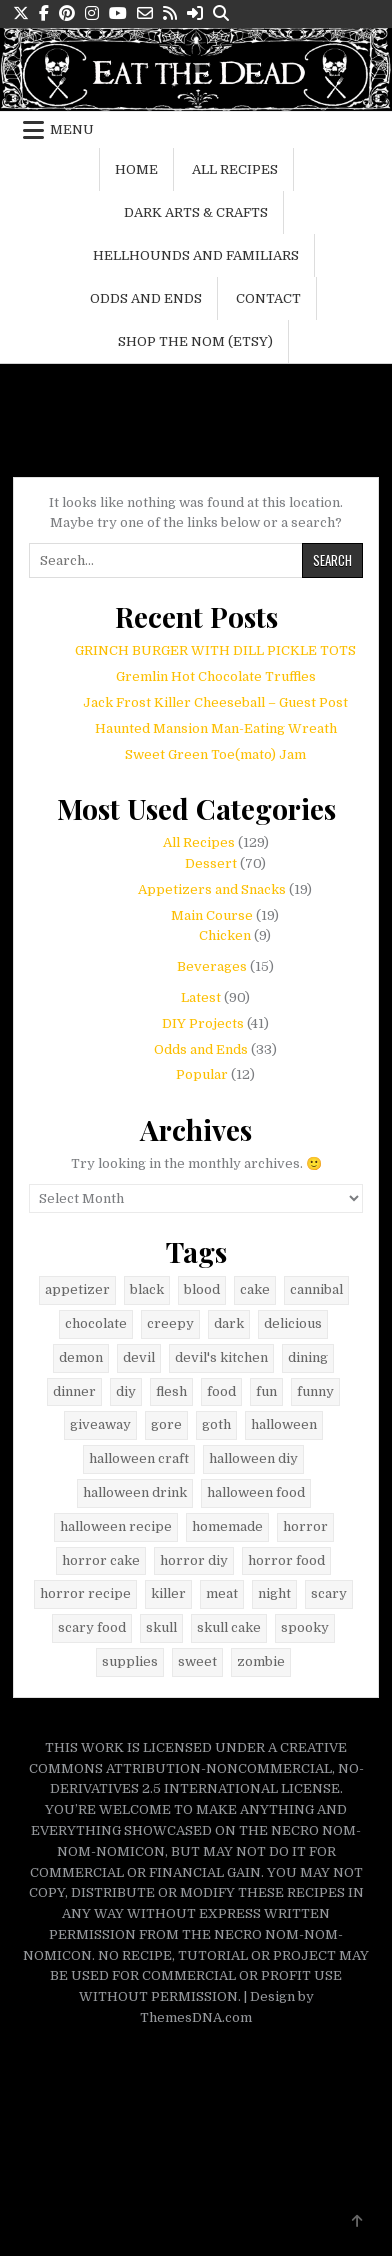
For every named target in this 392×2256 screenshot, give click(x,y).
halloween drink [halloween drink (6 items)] (135, 1492)
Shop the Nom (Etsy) (195, 341)
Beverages (212, 966)
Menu (72, 129)
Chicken (225, 935)
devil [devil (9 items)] (139, 1357)
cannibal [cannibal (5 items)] (316, 1289)
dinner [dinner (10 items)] (74, 1391)
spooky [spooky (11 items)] (305, 1627)
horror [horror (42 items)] (305, 1526)
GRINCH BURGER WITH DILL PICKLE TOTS (215, 650)
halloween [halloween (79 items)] (284, 1424)
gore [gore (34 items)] (166, 1424)
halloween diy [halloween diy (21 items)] (253, 1458)
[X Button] (21, 13)
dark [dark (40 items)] (229, 1323)
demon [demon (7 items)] (81, 1357)
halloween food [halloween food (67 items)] (256, 1492)
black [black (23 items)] (147, 1289)
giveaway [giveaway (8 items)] (100, 1424)
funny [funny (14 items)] (315, 1391)
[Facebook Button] (44, 13)
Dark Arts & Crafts (196, 212)
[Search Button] (221, 13)
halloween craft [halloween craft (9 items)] (139, 1458)
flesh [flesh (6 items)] (171, 1391)
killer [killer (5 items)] (168, 1593)
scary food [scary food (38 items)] (92, 1627)
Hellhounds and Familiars (196, 255)
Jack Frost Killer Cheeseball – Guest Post (215, 702)
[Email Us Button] (145, 13)
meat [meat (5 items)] (222, 1593)
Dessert (211, 863)
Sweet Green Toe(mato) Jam (215, 754)
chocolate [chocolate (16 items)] (96, 1323)
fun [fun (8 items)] (266, 1391)
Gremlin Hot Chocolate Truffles (216, 676)
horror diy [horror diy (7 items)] (194, 1560)
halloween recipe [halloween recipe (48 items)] (116, 1526)
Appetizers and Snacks (212, 889)
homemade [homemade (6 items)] (227, 1526)
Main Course (212, 915)
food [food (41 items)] (221, 1391)
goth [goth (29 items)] (216, 1424)
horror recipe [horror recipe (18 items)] (85, 1593)
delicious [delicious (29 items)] (293, 1323)
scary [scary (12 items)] (329, 1593)
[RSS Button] (170, 13)
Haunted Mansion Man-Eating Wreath (216, 728)
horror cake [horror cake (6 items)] (101, 1560)
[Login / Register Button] (195, 13)
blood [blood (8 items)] (202, 1289)
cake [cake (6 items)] (255, 1289)
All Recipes (235, 169)
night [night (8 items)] (274, 1593)
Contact (268, 298)
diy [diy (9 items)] (126, 1391)
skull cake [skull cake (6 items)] (229, 1627)
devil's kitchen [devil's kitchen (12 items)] (221, 1357)
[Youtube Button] (118, 13)
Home (136, 169)
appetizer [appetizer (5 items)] (77, 1289)
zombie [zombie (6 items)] (261, 1661)
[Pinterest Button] (67, 13)
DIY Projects (203, 1023)
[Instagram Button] (92, 13)
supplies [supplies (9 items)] (130, 1661)
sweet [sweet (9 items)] (197, 1661)
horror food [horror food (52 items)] (286, 1560)
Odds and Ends (146, 298)
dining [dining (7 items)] (308, 1357)
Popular (202, 1074)
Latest (201, 997)
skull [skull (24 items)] (161, 1627)
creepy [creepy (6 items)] (170, 1323)
